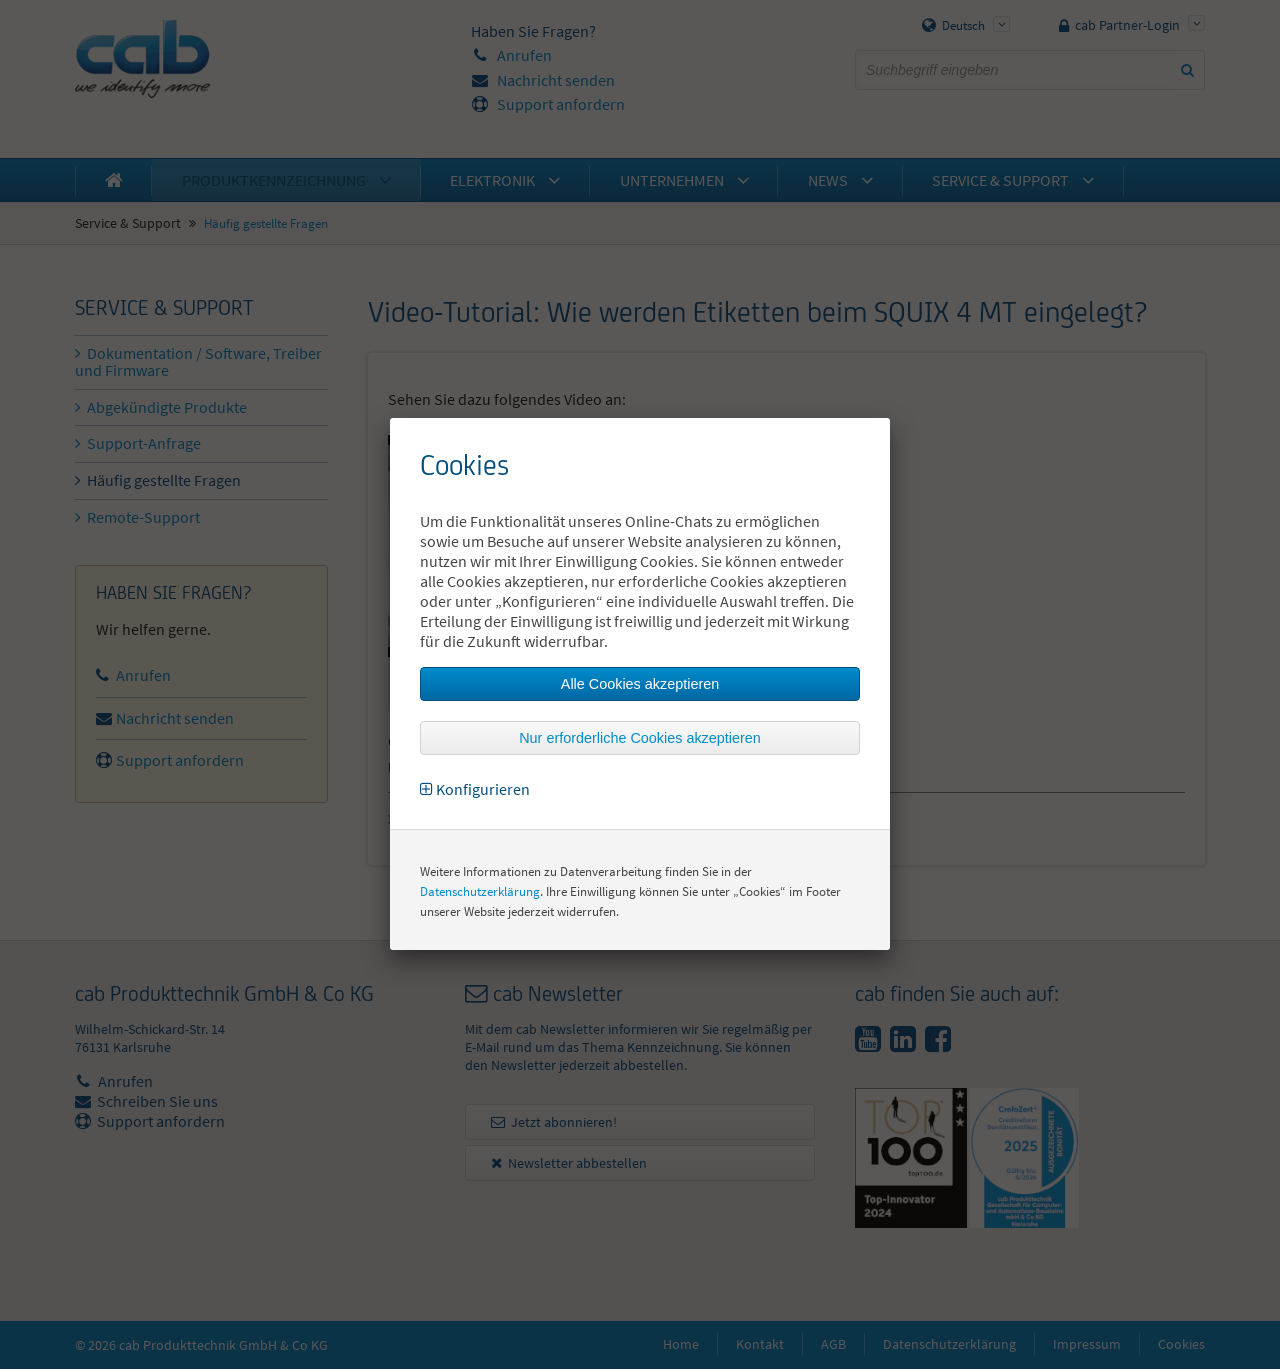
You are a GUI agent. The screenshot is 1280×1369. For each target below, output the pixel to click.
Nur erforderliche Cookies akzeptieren (640, 738)
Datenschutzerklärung (480, 891)
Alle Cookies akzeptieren (640, 684)
